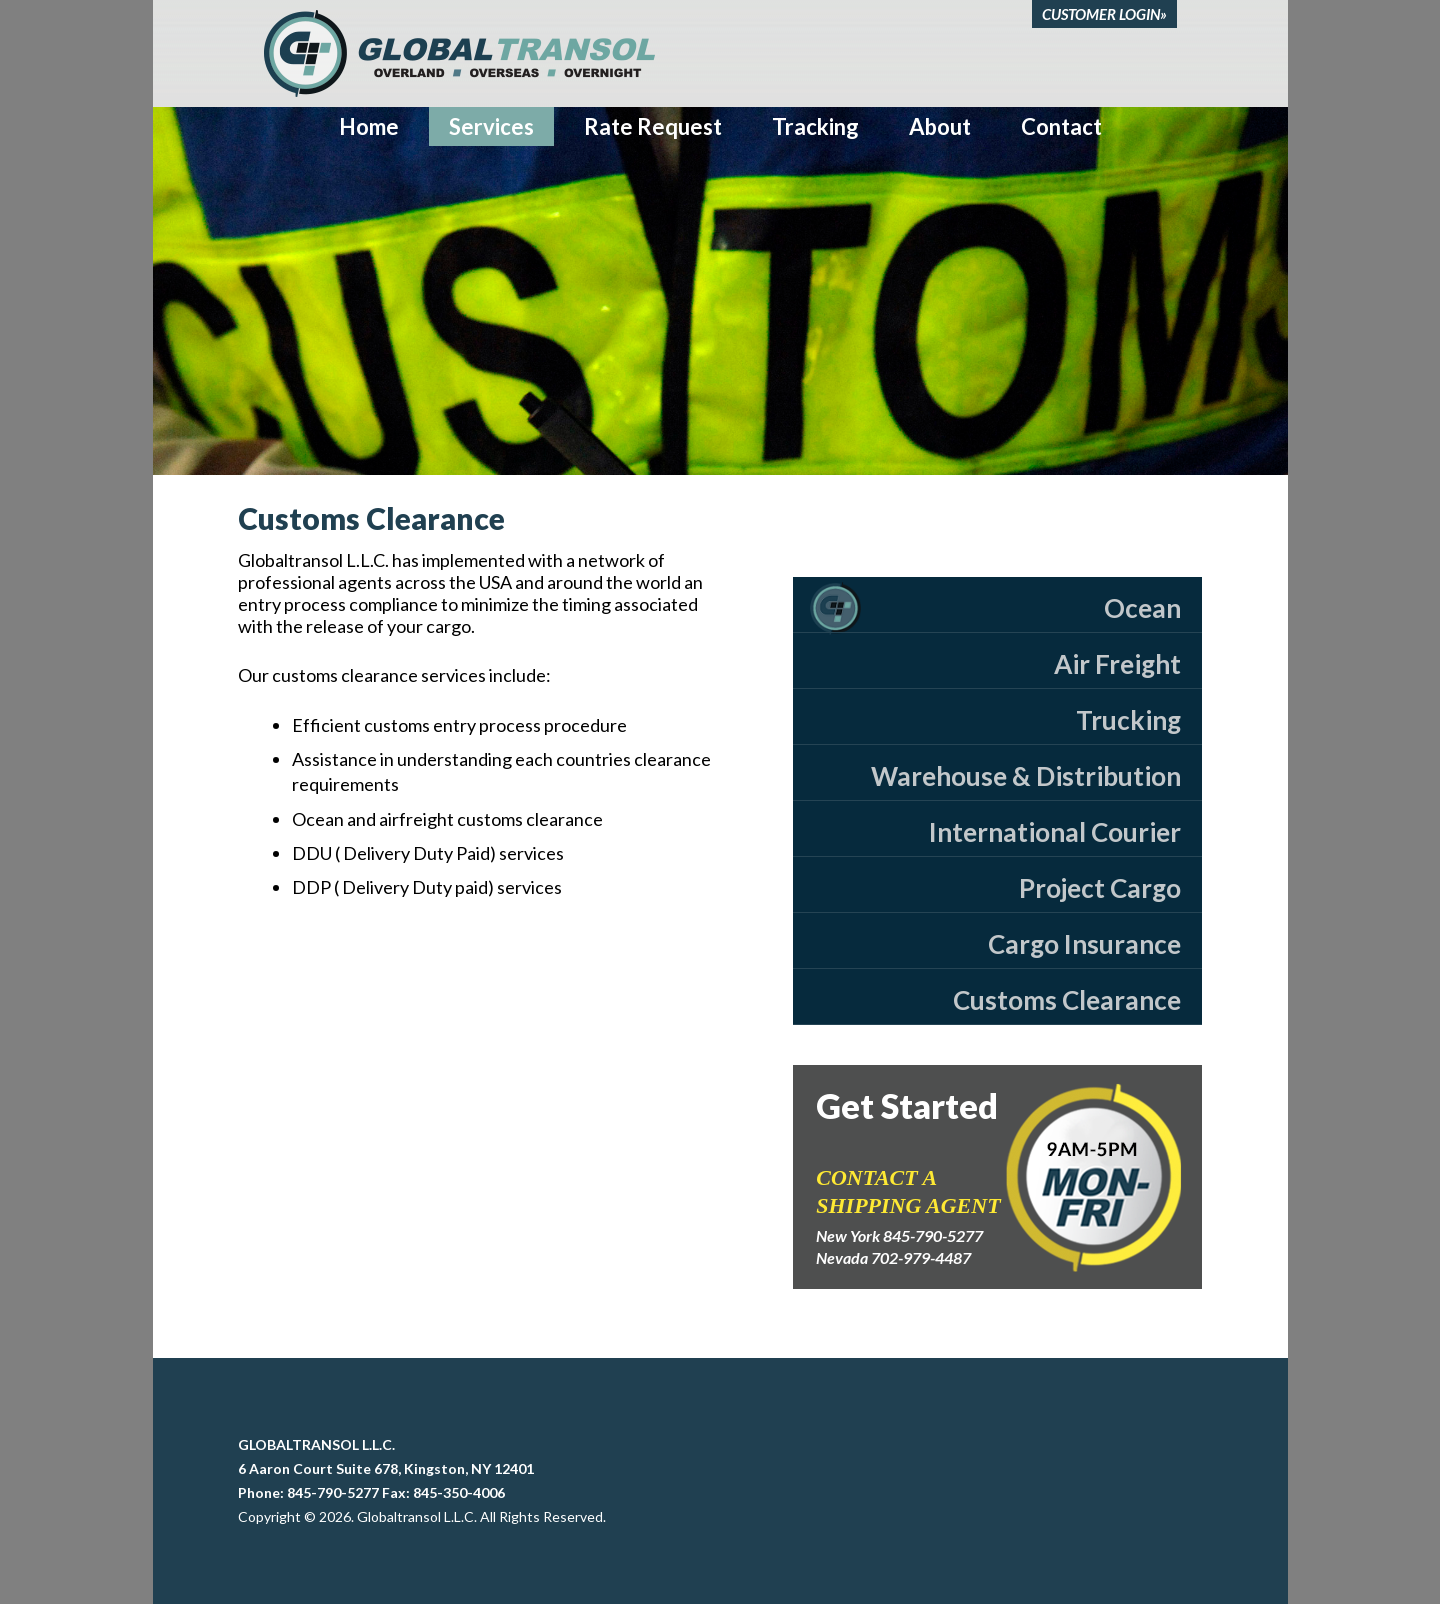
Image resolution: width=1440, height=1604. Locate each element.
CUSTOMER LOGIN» (1104, 14)
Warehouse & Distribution (1026, 776)
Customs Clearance (1067, 1000)
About (940, 126)
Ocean (1142, 608)
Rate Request (653, 126)
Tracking (815, 126)
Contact (1061, 126)
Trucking (1128, 720)
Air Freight (1117, 664)
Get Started (907, 1105)
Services (491, 126)
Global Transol (459, 53)
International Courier (1055, 832)
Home (369, 126)
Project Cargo (1100, 888)
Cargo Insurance (1084, 944)
